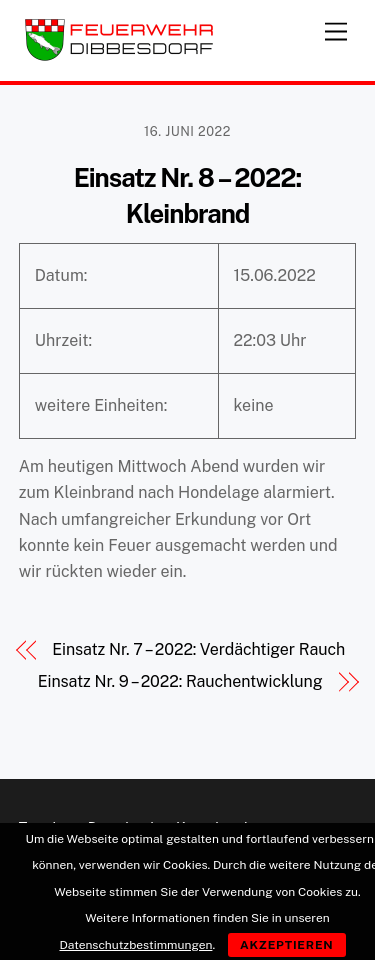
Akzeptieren (287, 945)
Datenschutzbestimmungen (135, 945)
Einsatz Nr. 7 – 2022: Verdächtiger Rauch (198, 649)
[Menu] (336, 27)
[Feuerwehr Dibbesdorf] (119, 56)
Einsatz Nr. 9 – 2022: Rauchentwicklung (180, 681)
